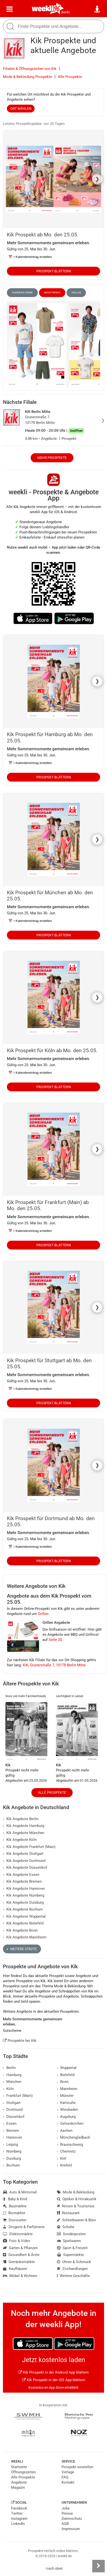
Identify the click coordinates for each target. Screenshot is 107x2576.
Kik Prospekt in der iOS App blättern (53, 2380)
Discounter (15, 2220)
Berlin (65, 12)
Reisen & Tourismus (76, 2206)
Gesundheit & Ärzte (21, 2255)
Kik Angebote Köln (20, 1839)
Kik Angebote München (23, 1833)
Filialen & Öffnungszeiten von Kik (29, 68)
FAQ (65, 2477)
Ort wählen (20, 109)
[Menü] (9, 9)
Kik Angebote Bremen (22, 1881)
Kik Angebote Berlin (21, 1819)
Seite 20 (55, 1639)
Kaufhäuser (15, 2268)
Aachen (65, 2130)
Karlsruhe (66, 2103)
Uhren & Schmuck (74, 2262)
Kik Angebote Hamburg (23, 1826)
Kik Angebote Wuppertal (24, 1916)
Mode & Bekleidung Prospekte (27, 77)
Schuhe (66, 2227)
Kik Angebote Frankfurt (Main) (29, 1847)
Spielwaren (69, 2241)
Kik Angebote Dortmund (24, 1860)
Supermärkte (70, 2255)
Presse (67, 2513)
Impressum (71, 2529)
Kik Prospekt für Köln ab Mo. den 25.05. (52, 1050)
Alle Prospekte (70, 77)
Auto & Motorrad (20, 2192)
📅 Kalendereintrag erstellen (30, 257)
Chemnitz (66, 2151)
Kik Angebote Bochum (23, 1909)
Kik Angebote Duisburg (23, 1902)
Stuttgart (12, 2103)
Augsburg (66, 2116)
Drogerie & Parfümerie (24, 2227)
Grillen (76, 292)
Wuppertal (67, 2068)
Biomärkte (14, 2213)
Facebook (19, 2508)
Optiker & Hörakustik (77, 2199)
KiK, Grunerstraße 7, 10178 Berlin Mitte (54, 1665)
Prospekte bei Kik (19, 2040)
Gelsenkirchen (70, 2123)
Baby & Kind (15, 2199)
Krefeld (64, 2165)
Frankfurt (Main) (18, 2095)
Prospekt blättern (53, 271)
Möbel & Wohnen (20, 2276)
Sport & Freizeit (72, 2248)
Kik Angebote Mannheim (24, 1937)
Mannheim (67, 2089)
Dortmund (13, 2109)
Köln (8, 2089)
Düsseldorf (13, 2116)
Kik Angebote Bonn (20, 1930)
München (12, 2081)
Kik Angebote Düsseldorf (25, 1867)
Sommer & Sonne (22, 292)
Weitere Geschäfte (73, 2276)
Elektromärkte (18, 2234)
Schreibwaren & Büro (76, 2220)
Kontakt (68, 2482)
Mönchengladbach (73, 2137)
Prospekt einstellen (77, 2467)
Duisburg (12, 2158)
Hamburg (12, 2075)
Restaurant (68, 2213)
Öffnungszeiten (23, 2472)
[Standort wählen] (97, 9)
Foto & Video (16, 2241)
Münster (65, 2095)
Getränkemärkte (19, 2262)
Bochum (11, 2165)
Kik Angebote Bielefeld (23, 1923)
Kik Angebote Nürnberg (23, 1895)
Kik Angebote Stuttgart (23, 1853)
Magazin (18, 2487)
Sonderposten (71, 2234)
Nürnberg (12, 2151)
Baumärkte (15, 2206)
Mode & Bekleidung (75, 2192)
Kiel (62, 2158)
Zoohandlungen (72, 2268)
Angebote (19, 2482)
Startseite (19, 2467)
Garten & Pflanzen (20, 2248)
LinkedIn (18, 2523)
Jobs (66, 2508)
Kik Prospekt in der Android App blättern (53, 2372)
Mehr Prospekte (52, 458)
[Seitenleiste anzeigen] (98, 2566)
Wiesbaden (67, 2109)
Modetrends (52, 292)
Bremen (11, 2130)
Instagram (19, 2518)
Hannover (12, 2137)
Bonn (63, 2081)
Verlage (68, 2472)
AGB (65, 2523)
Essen (9, 2123)
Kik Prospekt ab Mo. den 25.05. (43, 235)
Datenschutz (72, 2518)
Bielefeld (66, 2075)
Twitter (17, 2513)
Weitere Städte (21, 1949)
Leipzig (10, 2144)
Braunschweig (70, 2144)
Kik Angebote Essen (21, 1874)
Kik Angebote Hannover (24, 1888)
